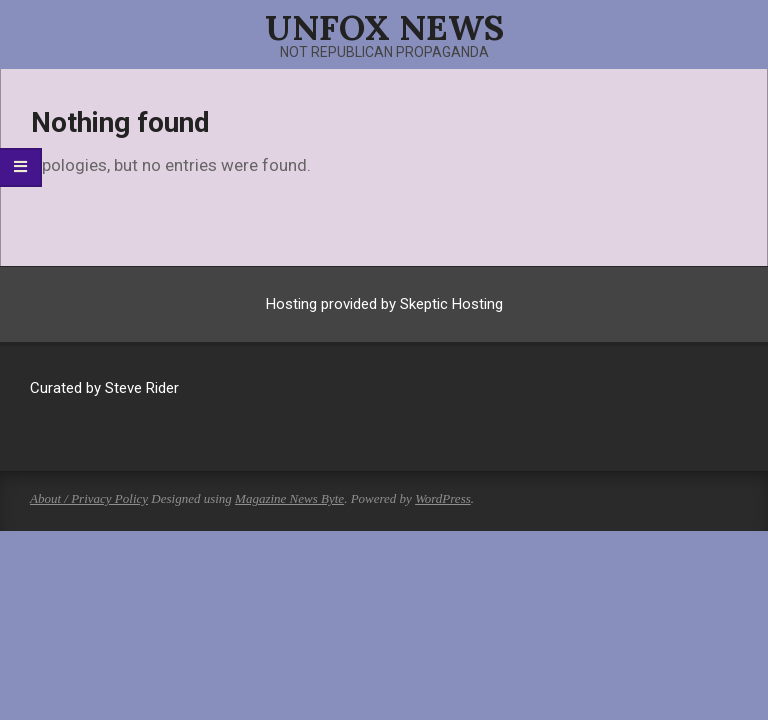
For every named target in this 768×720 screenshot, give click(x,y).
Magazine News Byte (289, 498)
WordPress (443, 498)
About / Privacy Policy (89, 498)
